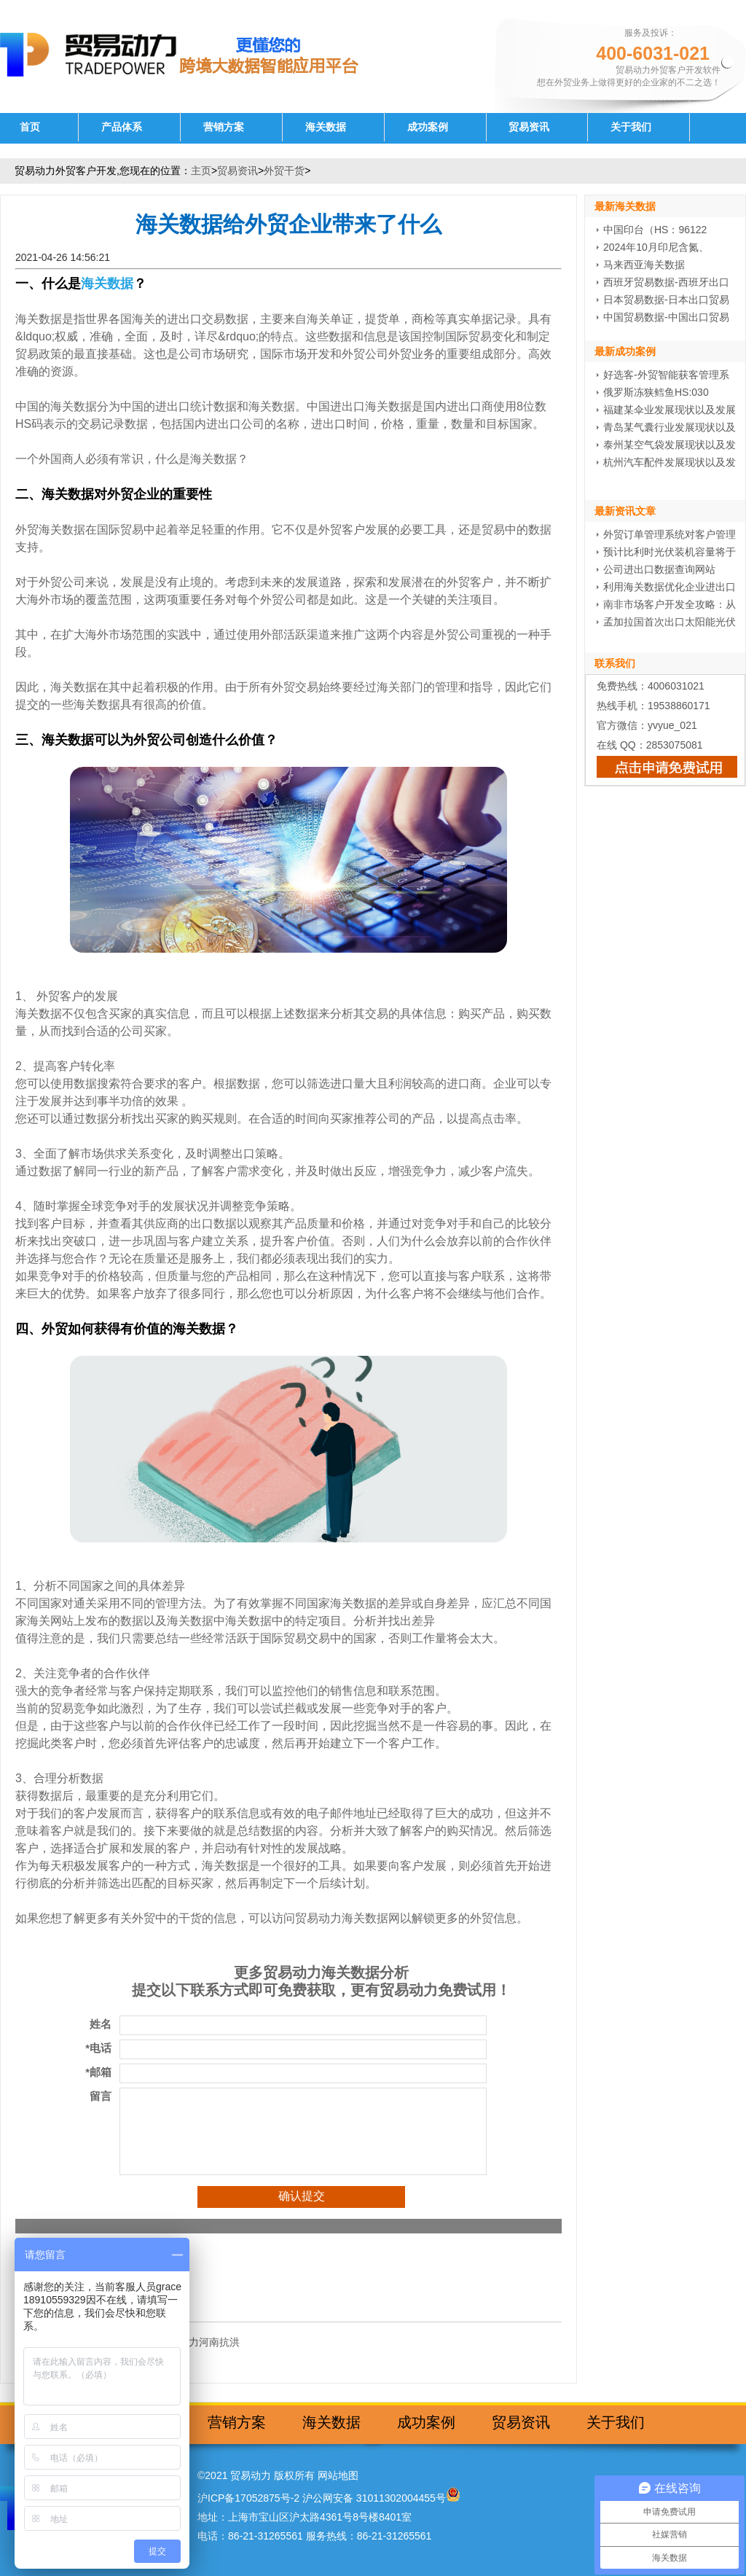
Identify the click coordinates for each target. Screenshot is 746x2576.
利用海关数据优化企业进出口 (669, 587)
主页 (201, 170)
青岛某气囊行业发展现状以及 (669, 427)
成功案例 (427, 127)
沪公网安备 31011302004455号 (374, 2498)
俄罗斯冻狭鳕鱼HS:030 (656, 392)
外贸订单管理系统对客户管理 (669, 534)
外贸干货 (284, 170)
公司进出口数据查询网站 (659, 569)
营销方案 (223, 127)
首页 (30, 127)
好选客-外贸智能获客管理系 (666, 374)
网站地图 (338, 2475)
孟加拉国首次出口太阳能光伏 (669, 622)
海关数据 (325, 127)
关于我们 (630, 127)
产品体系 (121, 127)
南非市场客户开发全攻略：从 (669, 604)
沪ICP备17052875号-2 (248, 2498)
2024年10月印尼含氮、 (656, 247)
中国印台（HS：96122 (655, 229)
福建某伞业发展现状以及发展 (669, 409)
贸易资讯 (529, 127)
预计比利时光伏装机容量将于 (669, 552)
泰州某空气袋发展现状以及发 (669, 444)
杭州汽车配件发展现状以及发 (669, 462)
